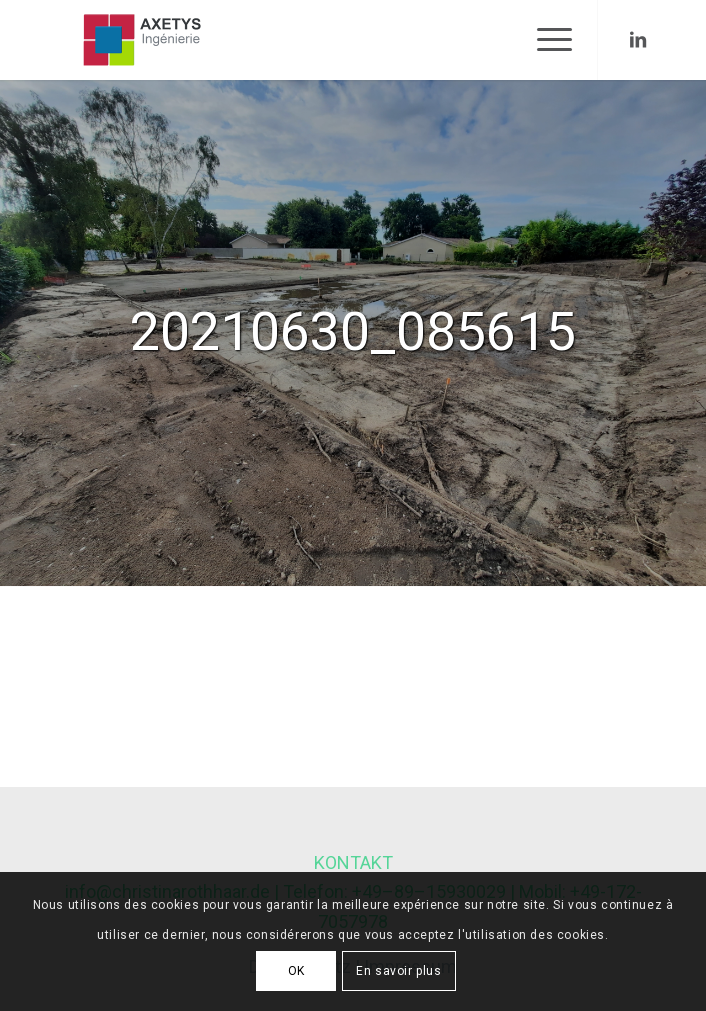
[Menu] (544, 40)
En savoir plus (398, 971)
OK (296, 971)
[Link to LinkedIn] (638, 40)
